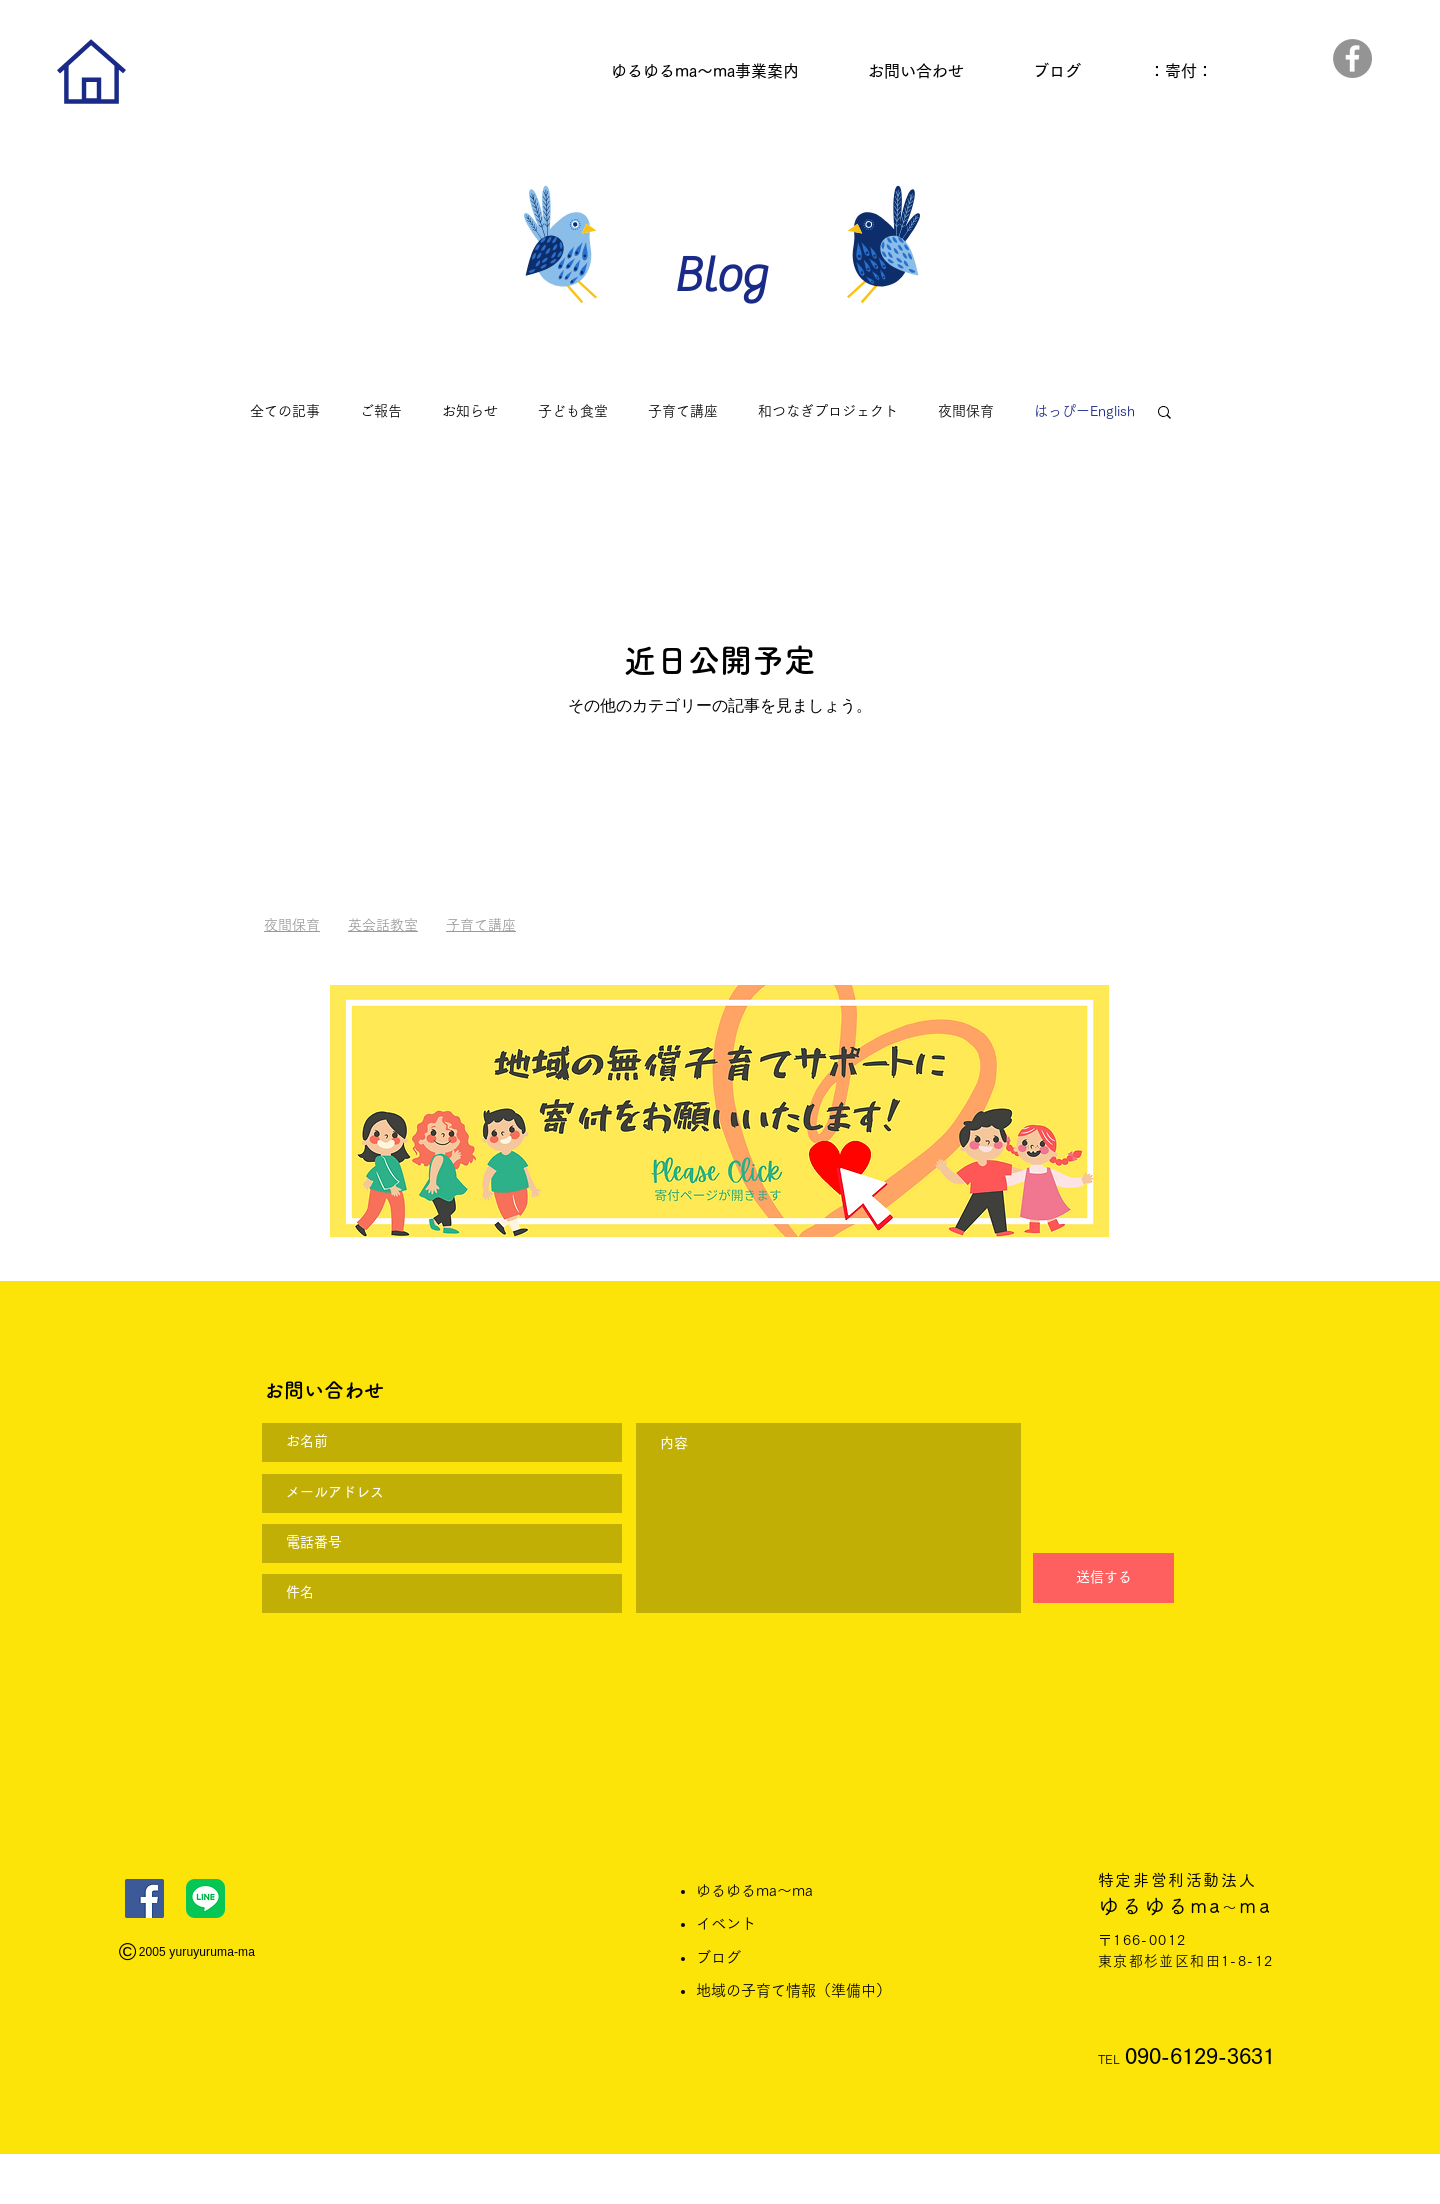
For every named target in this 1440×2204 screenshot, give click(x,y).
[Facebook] (1352, 58)
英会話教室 (383, 925)
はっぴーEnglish (1084, 411)
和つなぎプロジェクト (828, 411)
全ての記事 (285, 411)
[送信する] (1103, 1578)
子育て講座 (683, 411)
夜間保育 (966, 411)
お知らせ (470, 411)
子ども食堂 (573, 411)
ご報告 (381, 411)
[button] (1164, 413)
